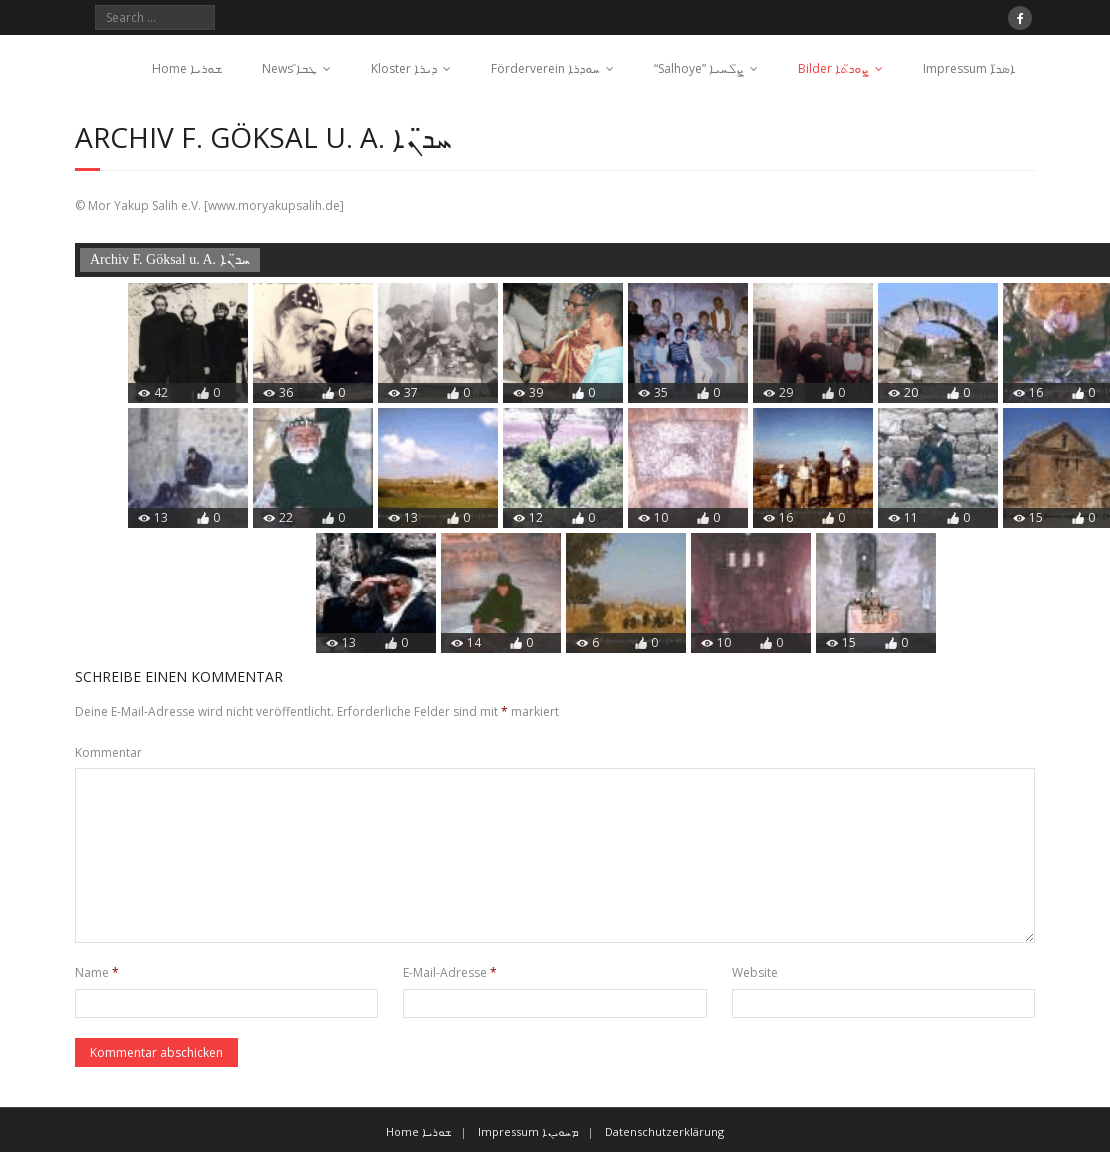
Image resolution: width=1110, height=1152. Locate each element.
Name (97, 972)
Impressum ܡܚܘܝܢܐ (528, 1131)
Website (755, 972)
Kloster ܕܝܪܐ (404, 68)
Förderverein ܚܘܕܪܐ (545, 68)
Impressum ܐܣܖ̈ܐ (969, 68)
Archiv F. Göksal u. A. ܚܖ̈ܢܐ (170, 259)
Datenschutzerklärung (664, 1131)
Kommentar (108, 752)
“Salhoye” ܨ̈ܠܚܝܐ (699, 68)
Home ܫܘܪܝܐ (187, 68)
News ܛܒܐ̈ (289, 68)
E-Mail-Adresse (450, 972)
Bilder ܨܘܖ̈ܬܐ (833, 68)
